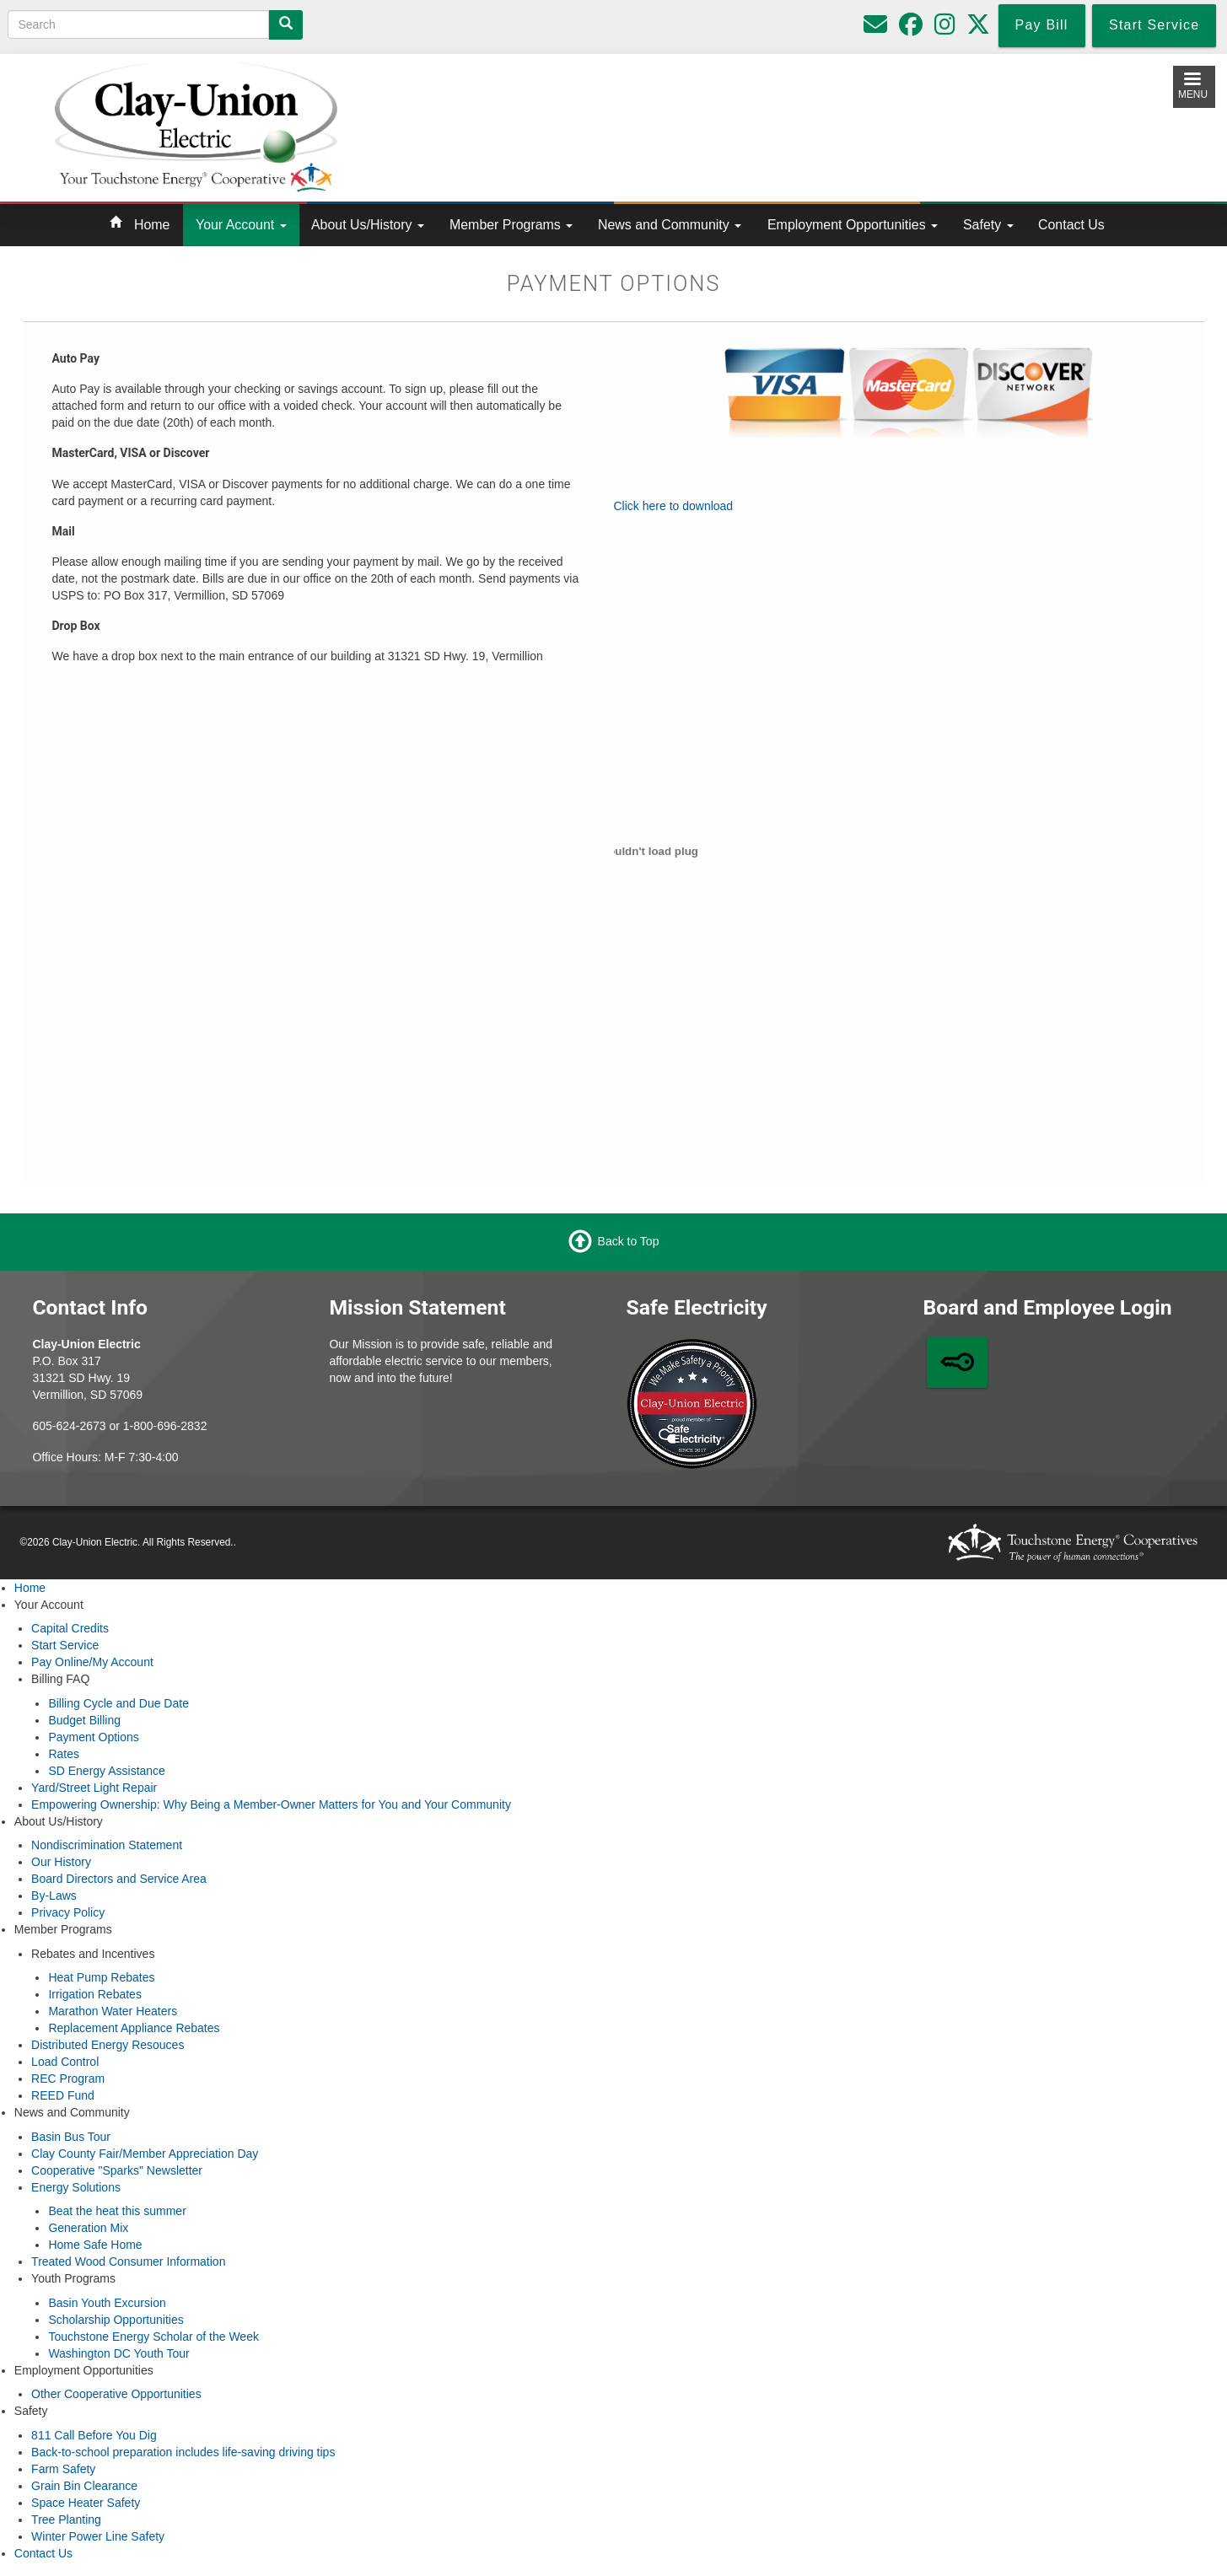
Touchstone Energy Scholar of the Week (153, 2336)
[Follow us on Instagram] (944, 28)
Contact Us (1071, 225)
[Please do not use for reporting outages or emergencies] (875, 28)
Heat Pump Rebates (101, 1977)
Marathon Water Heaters (112, 2011)
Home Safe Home (95, 2244)
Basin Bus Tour (70, 2136)
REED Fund (62, 2095)
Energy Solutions (76, 2187)
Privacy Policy (68, 1912)
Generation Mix (88, 2228)
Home (152, 225)
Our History (61, 1862)
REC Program (68, 2078)
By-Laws (54, 1895)
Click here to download (674, 506)
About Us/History (367, 225)
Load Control (65, 2061)
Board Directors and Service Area (119, 1878)
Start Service (65, 1645)
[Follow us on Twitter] (978, 28)
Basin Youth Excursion (106, 2303)
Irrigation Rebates (95, 1994)
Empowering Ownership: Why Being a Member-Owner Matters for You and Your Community (271, 1804)
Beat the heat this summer (117, 2211)
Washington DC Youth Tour (118, 2353)
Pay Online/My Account (92, 1662)
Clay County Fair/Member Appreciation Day (144, 2153)
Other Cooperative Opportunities (116, 2394)
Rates (63, 1754)
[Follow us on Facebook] (911, 28)
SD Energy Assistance (106, 1770)
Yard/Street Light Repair (94, 1787)
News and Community (669, 225)
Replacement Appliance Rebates (133, 2028)
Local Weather (770, 124)
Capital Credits (70, 1628)
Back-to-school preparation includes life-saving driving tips (183, 2452)
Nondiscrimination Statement (106, 1845)
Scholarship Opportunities (115, 2319)
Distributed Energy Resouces (107, 2045)
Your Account (241, 225)
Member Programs (511, 225)
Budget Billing (84, 1720)
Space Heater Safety (85, 2502)
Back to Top (628, 1241)
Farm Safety (63, 2469)
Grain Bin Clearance (84, 2486)
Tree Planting (66, 2519)
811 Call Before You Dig (94, 2435)
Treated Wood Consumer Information (128, 2261)
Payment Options (93, 1737)
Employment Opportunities (852, 225)
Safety (988, 225)
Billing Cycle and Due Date (118, 1703)
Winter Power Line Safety (97, 2536)
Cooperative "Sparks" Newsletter (116, 2170)
